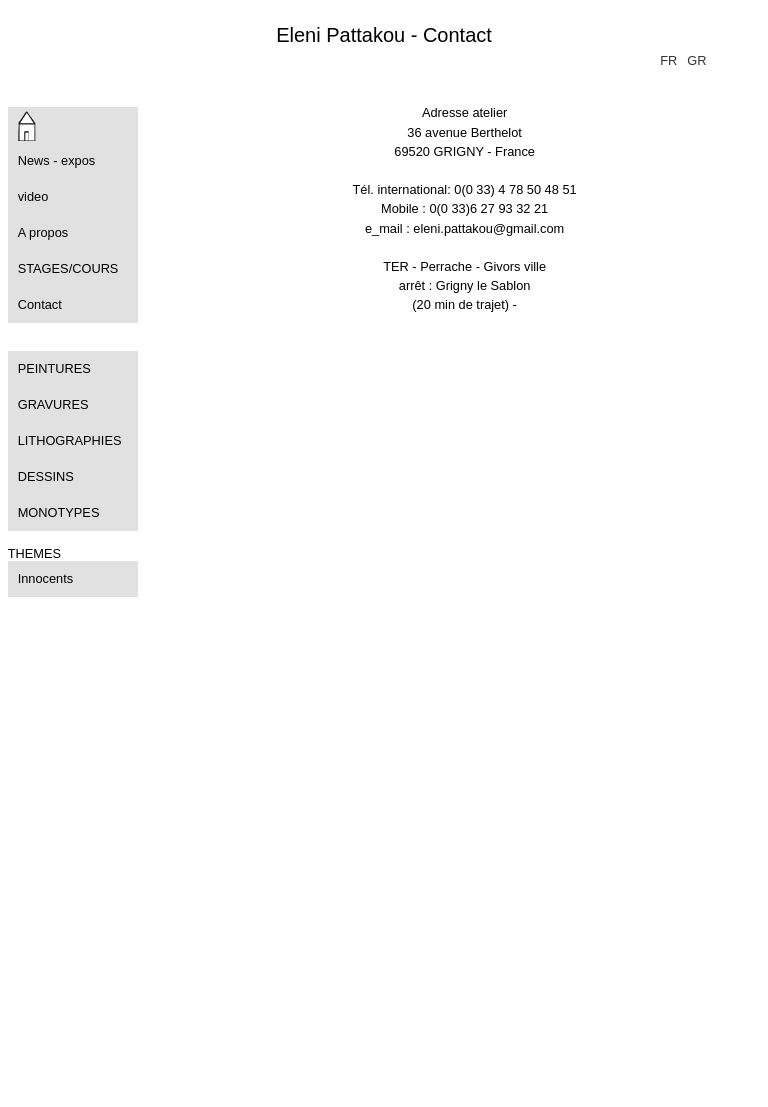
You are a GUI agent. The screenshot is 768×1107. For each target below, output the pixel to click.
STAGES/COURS (68, 268)
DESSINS (46, 476)
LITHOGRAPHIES (70, 440)
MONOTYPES (59, 512)
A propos (43, 232)
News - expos (57, 160)
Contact (40, 304)
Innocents (46, 578)
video (33, 196)
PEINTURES (54, 368)
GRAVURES (53, 404)
